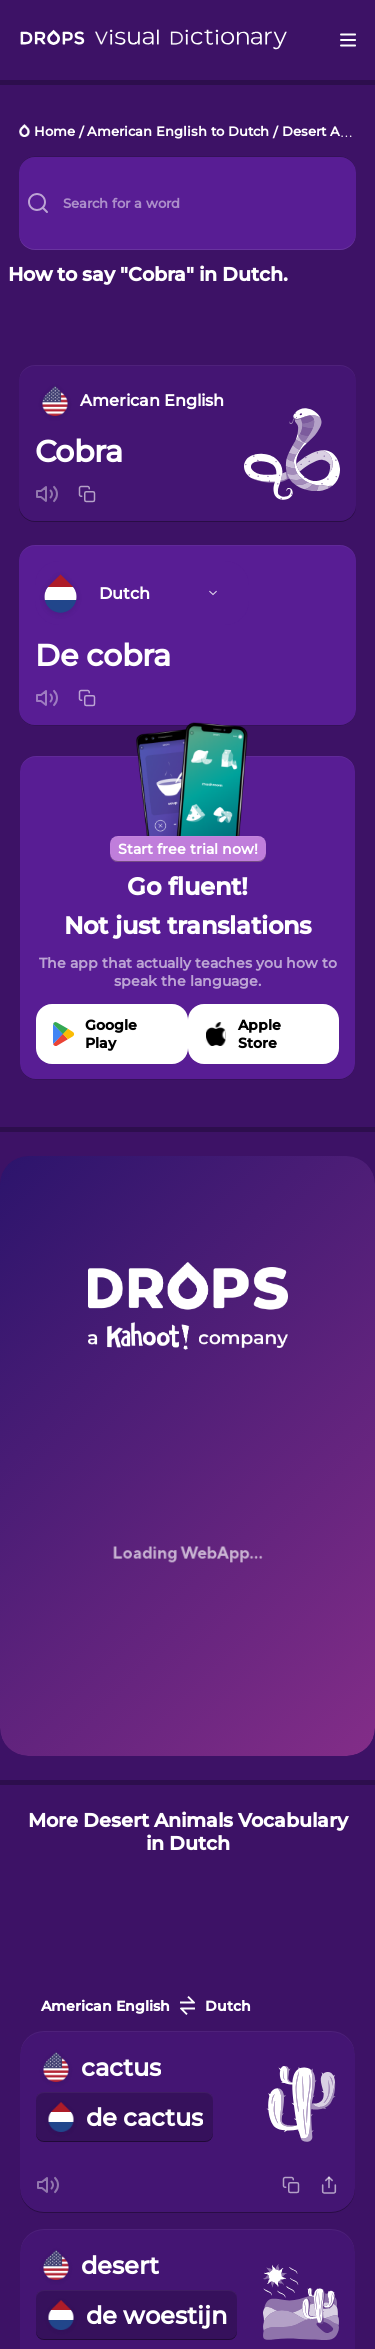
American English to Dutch (178, 132)
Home (54, 132)
